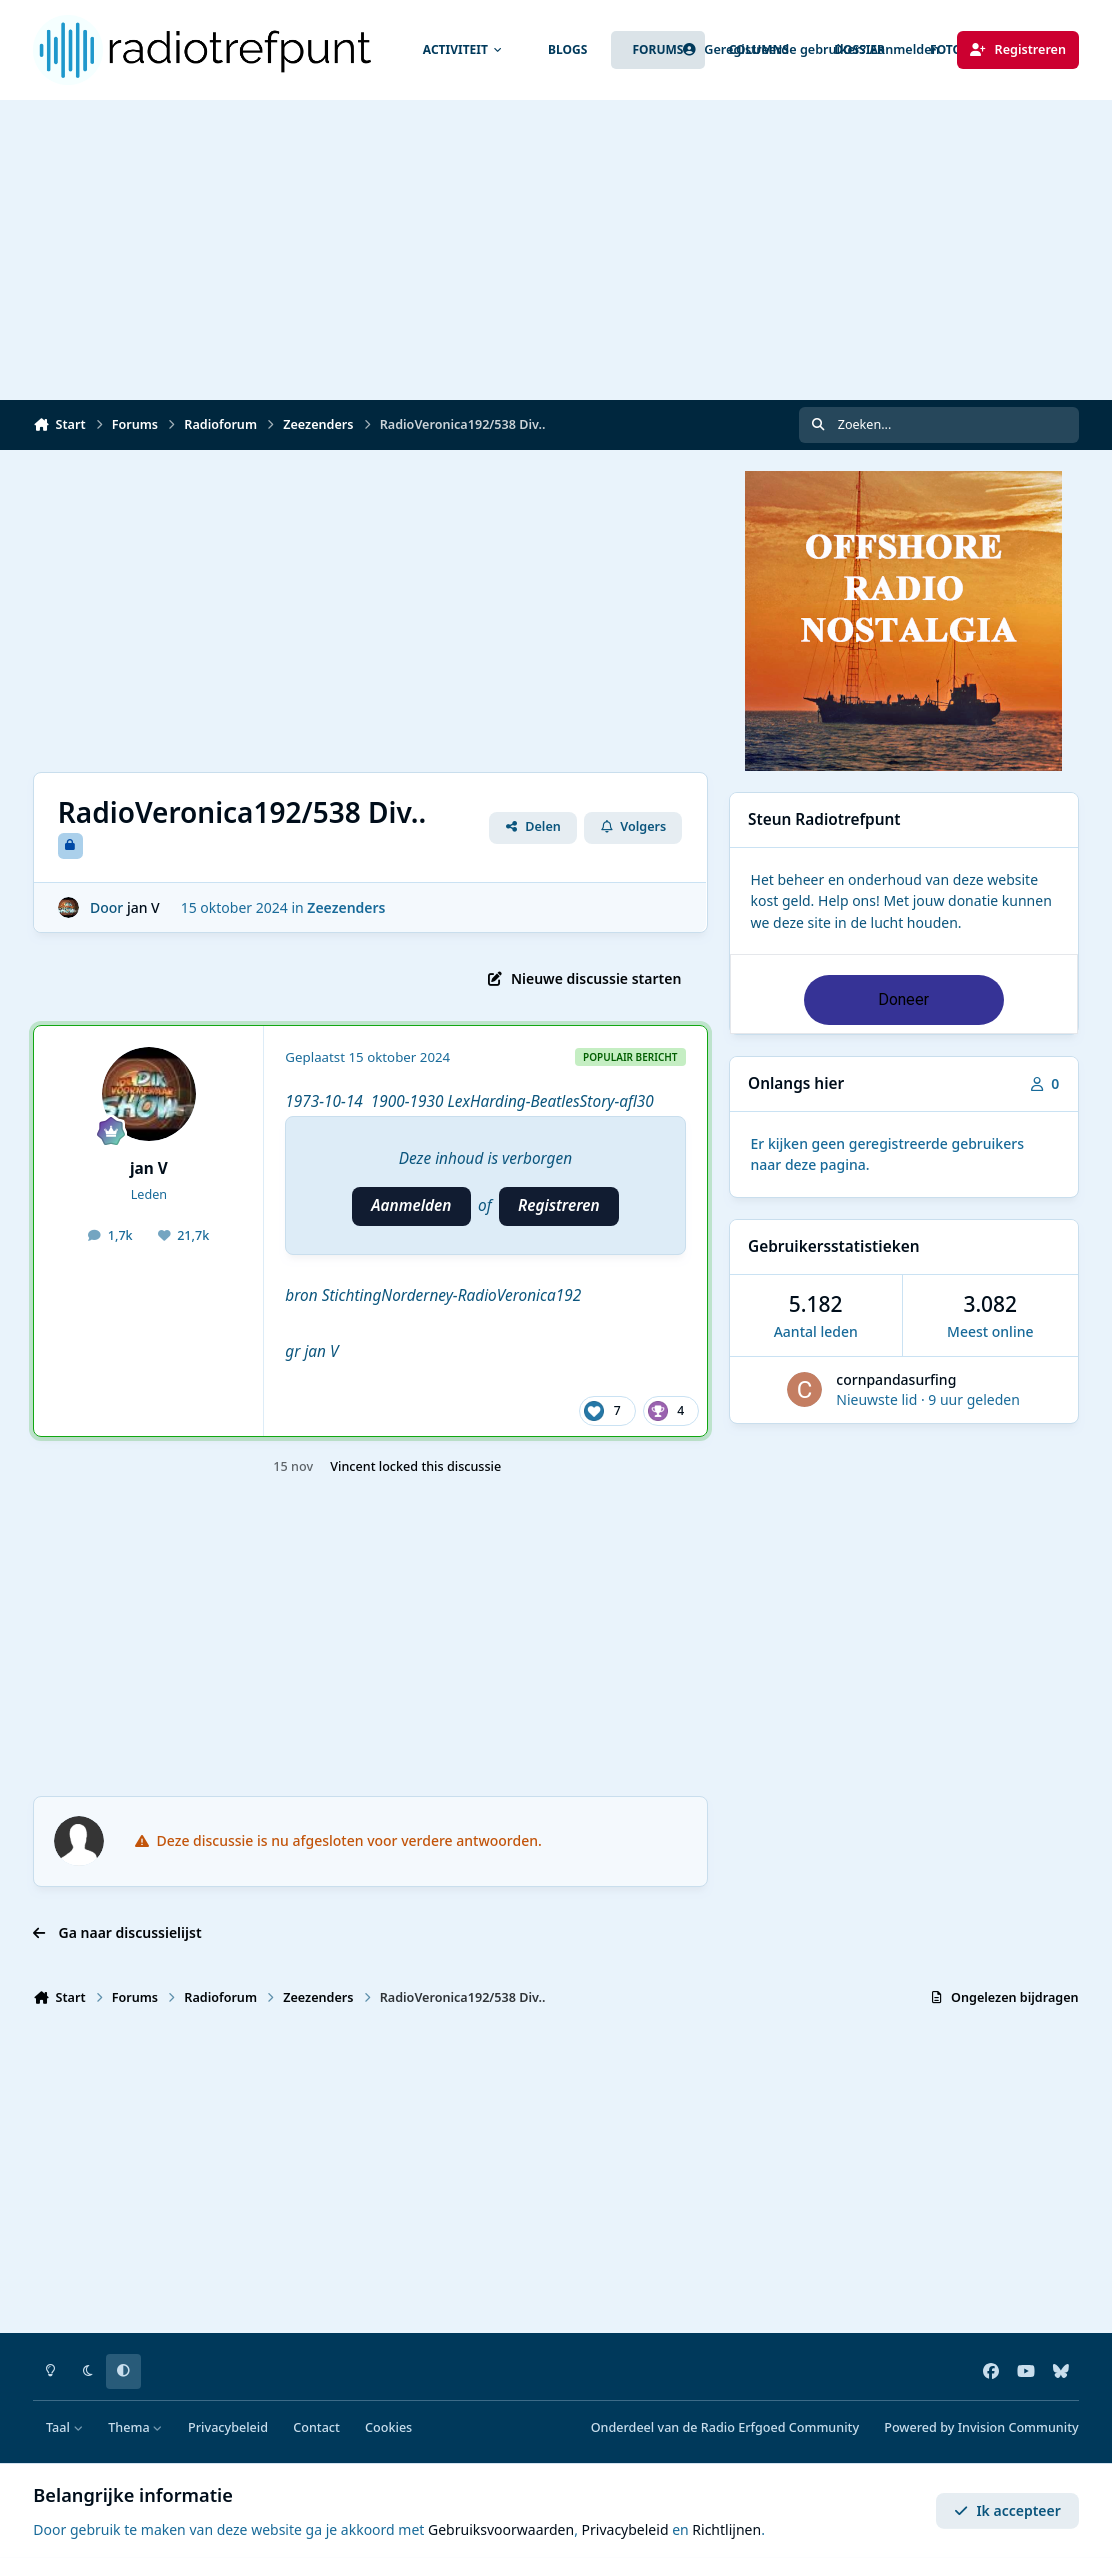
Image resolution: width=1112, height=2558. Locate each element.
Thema (135, 2427)
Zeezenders (347, 907)
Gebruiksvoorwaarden (501, 2529)
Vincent (352, 1466)
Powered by (981, 2427)
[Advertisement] (556, 250)
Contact (316, 2427)
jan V (143, 907)
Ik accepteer (1007, 2510)
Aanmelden (411, 1205)
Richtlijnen (726, 2529)
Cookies (388, 2427)
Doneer (903, 999)
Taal (64, 2427)
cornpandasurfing (896, 1379)
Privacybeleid (228, 2427)
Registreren (559, 1205)
